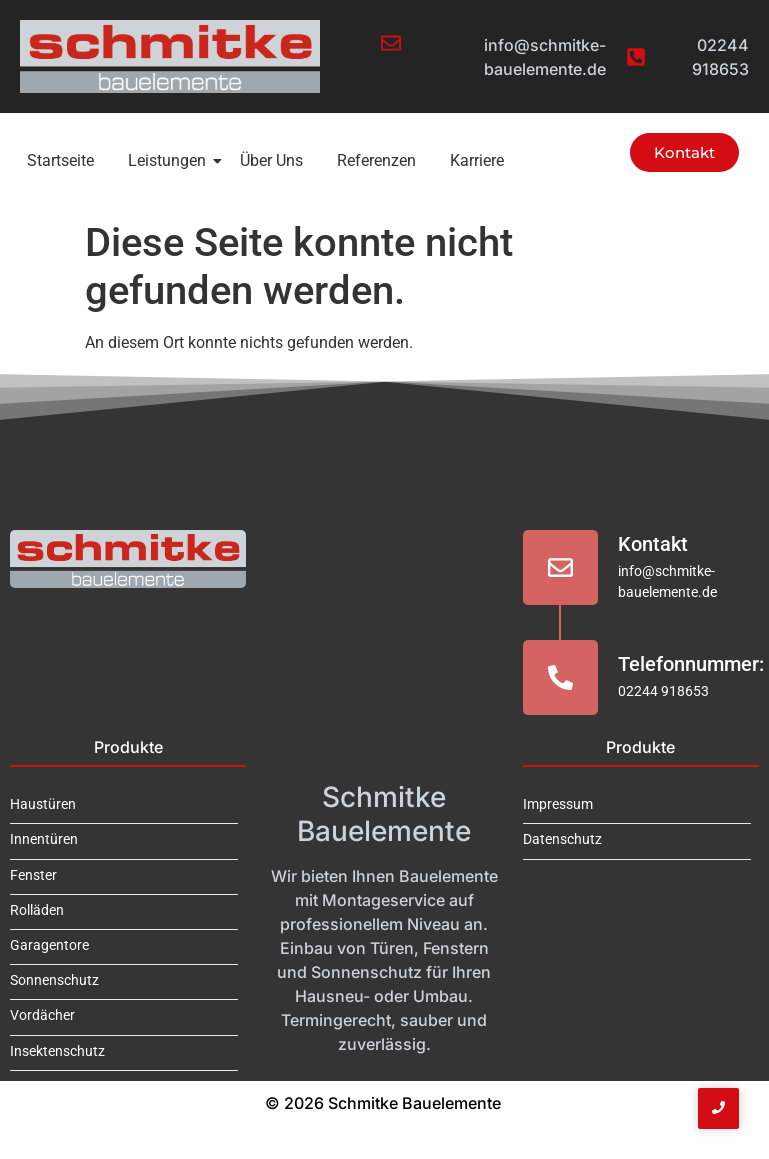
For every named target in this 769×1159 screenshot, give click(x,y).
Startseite (60, 160)
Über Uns (271, 160)
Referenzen (376, 160)
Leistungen (170, 160)
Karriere (477, 160)
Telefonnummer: (691, 664)
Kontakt (653, 544)
